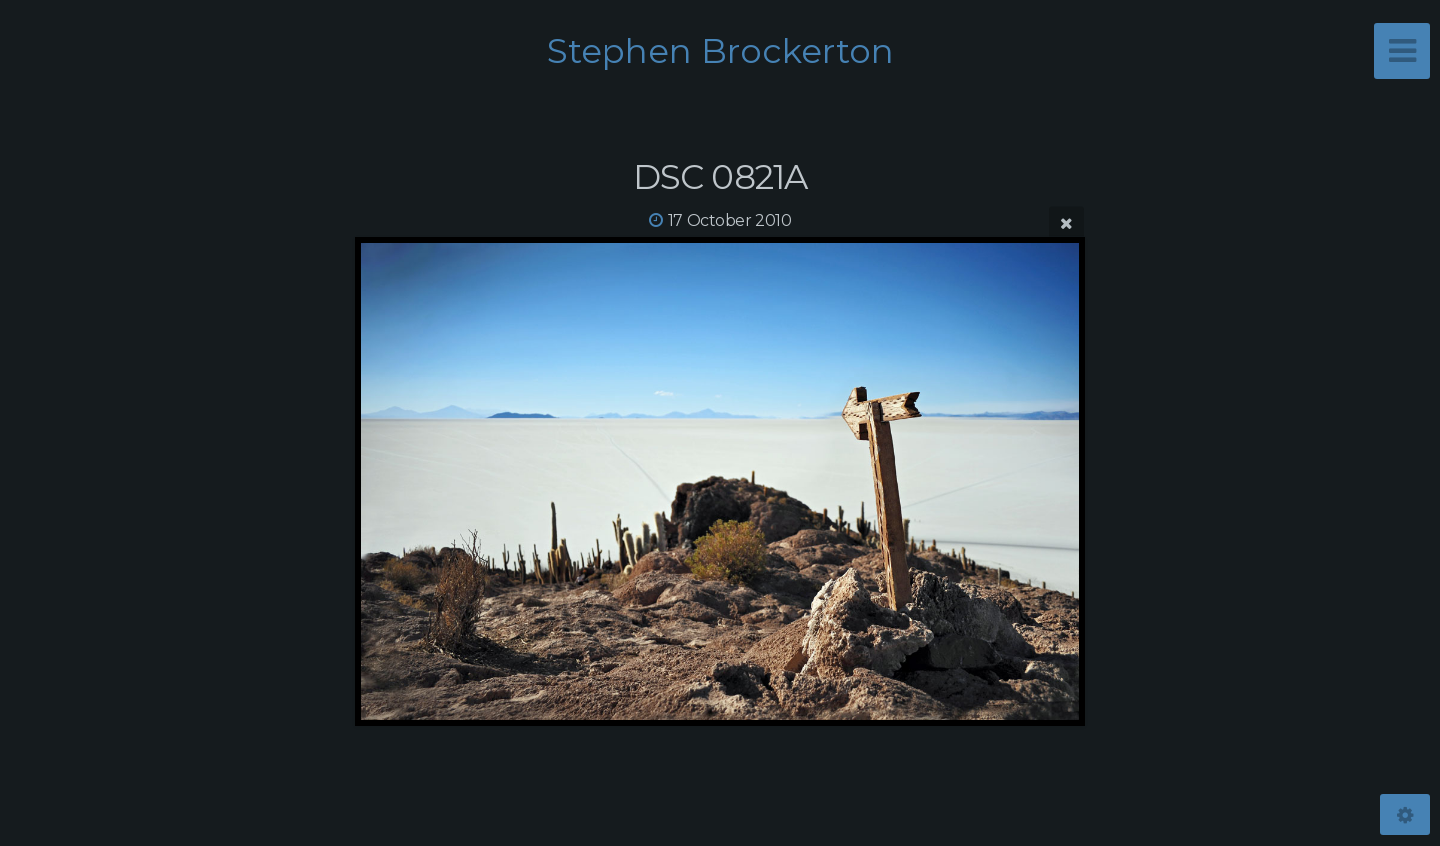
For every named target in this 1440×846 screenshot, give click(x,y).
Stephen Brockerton (720, 51)
